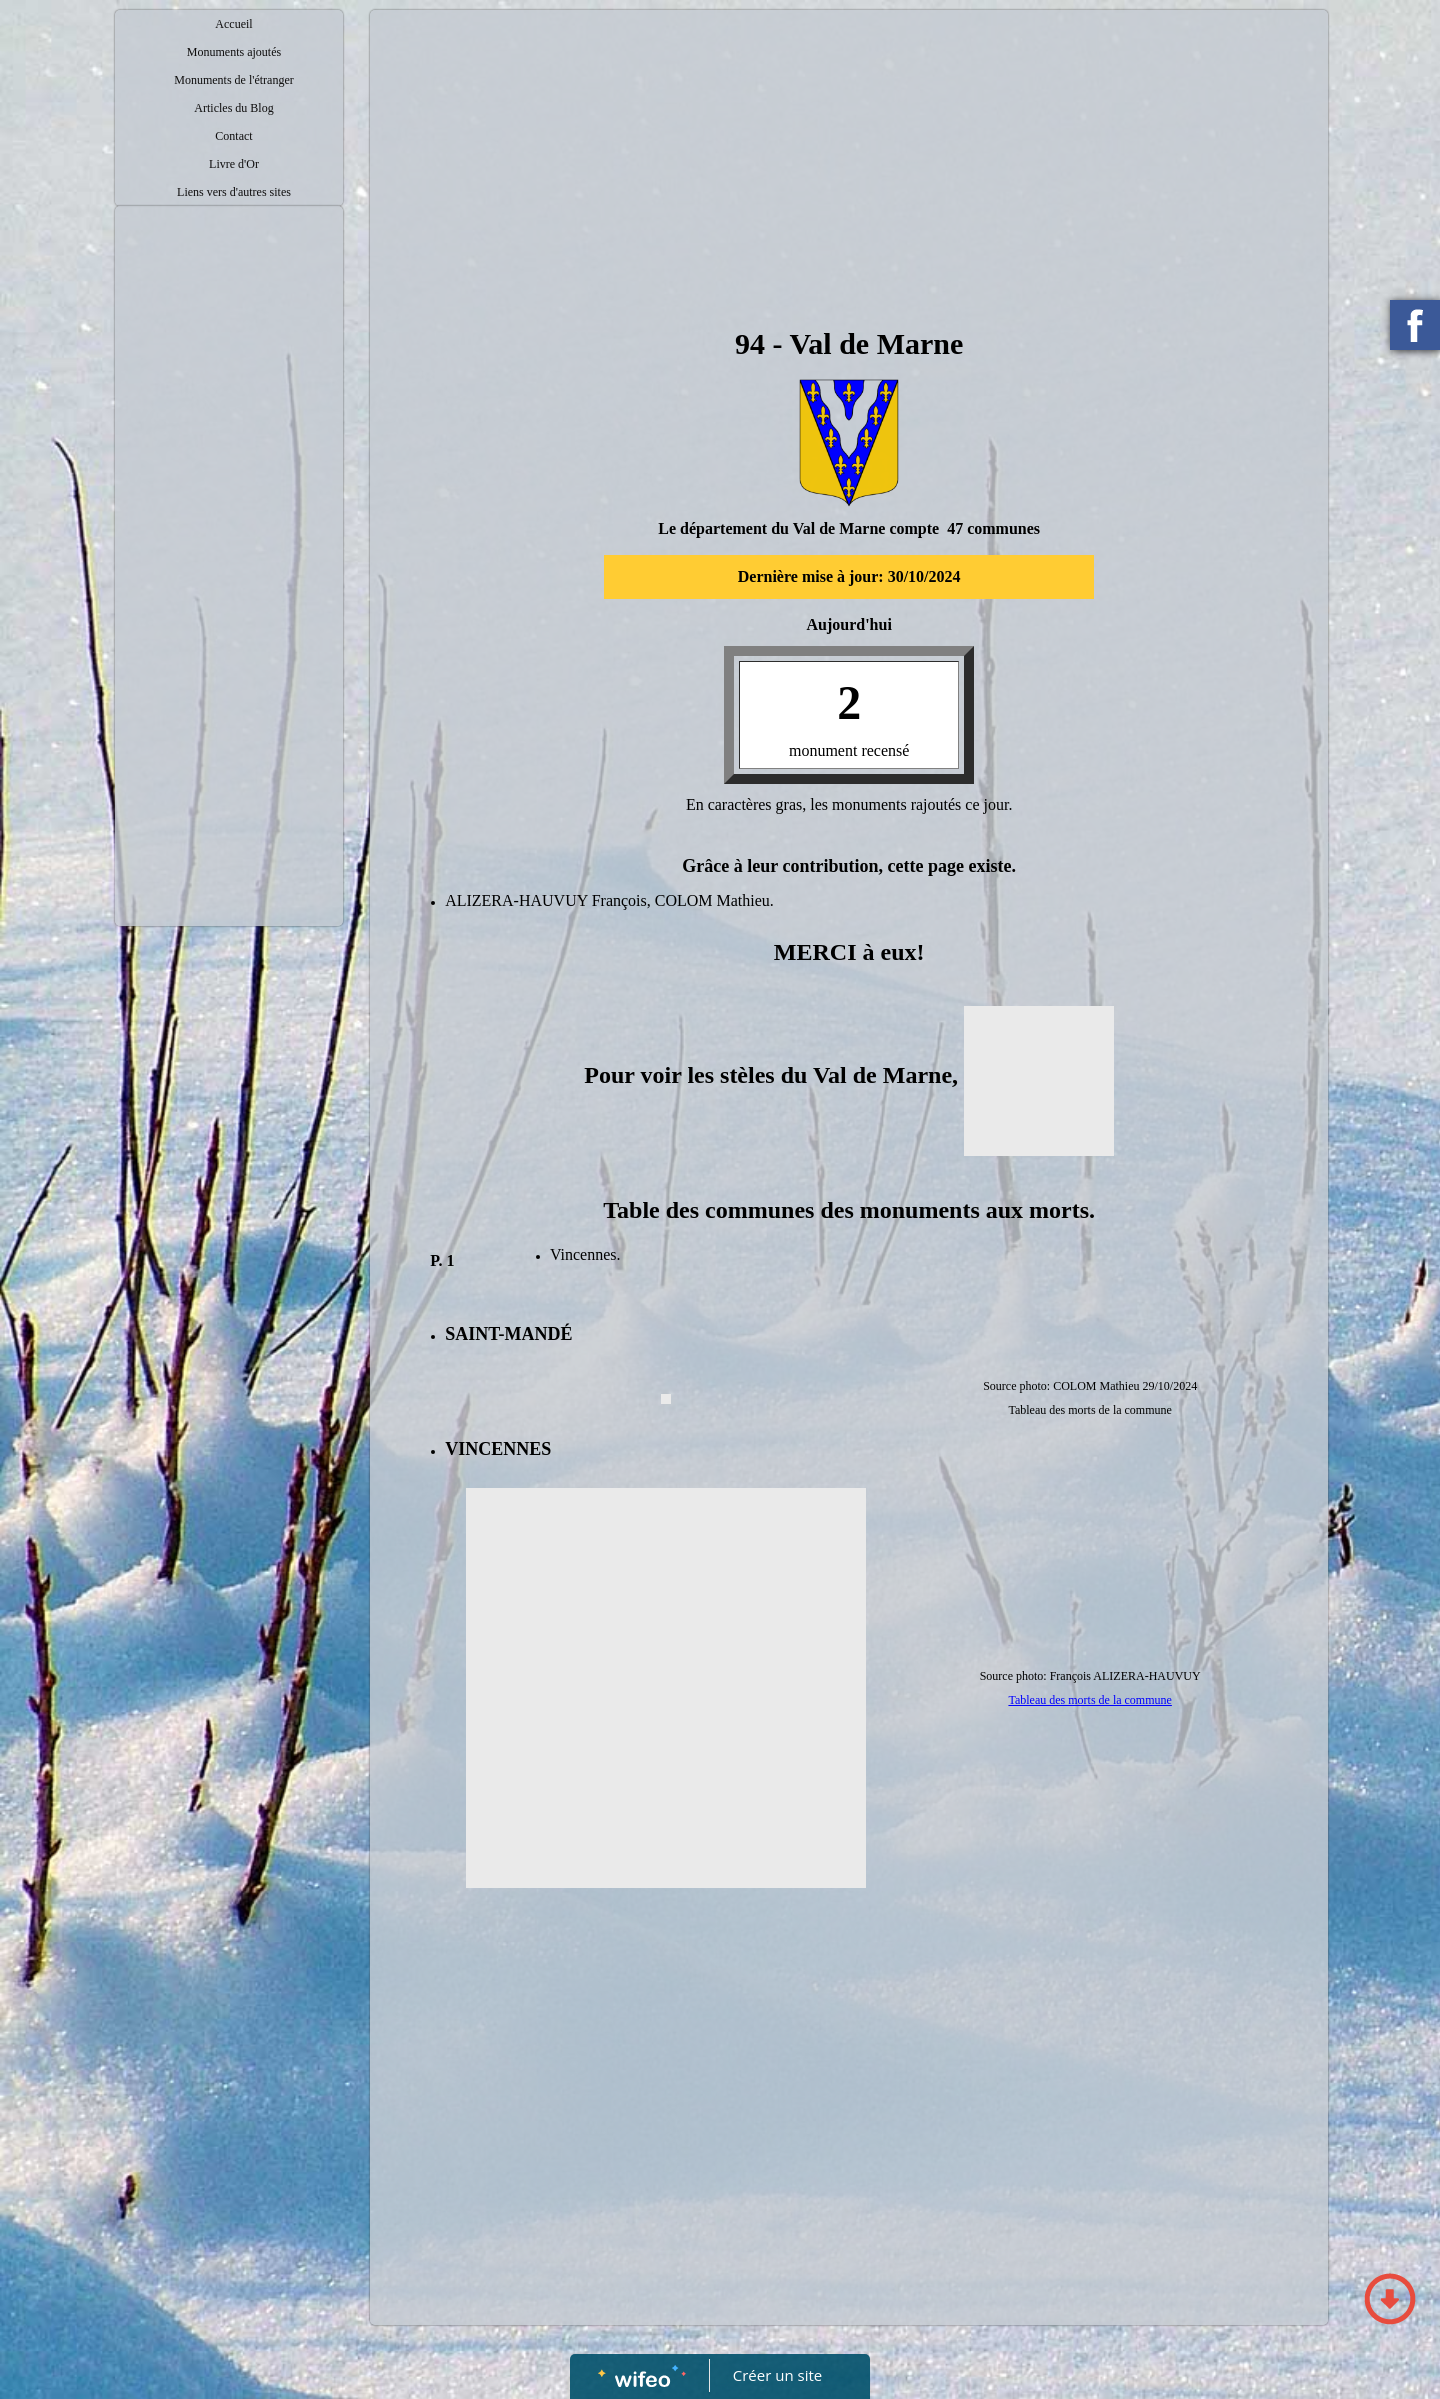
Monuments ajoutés (234, 52)
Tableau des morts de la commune (1089, 1700)
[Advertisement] (229, 616)
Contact (233, 136)
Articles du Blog (233, 108)
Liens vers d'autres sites (234, 192)
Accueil (233, 24)
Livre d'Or (234, 164)
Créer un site (777, 2375)
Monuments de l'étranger (233, 80)
